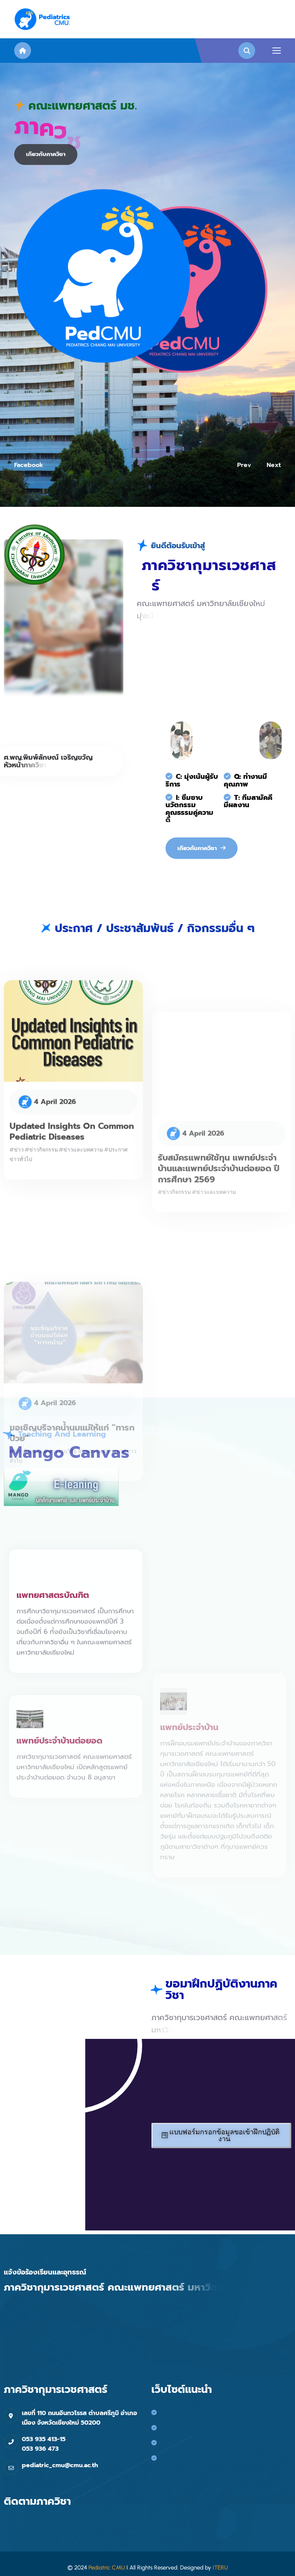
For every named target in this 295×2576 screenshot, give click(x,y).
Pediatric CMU (107, 2567)
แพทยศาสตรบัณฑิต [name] (52, 1607)
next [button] (274, 465)
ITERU (220, 2567)
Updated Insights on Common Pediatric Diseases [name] (72, 1151)
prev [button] (244, 465)
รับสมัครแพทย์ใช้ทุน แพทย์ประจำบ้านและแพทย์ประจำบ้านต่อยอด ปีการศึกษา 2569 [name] (218, 1204)
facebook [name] (28, 465)
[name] (43, 19)
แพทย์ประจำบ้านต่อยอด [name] (59, 1759)
